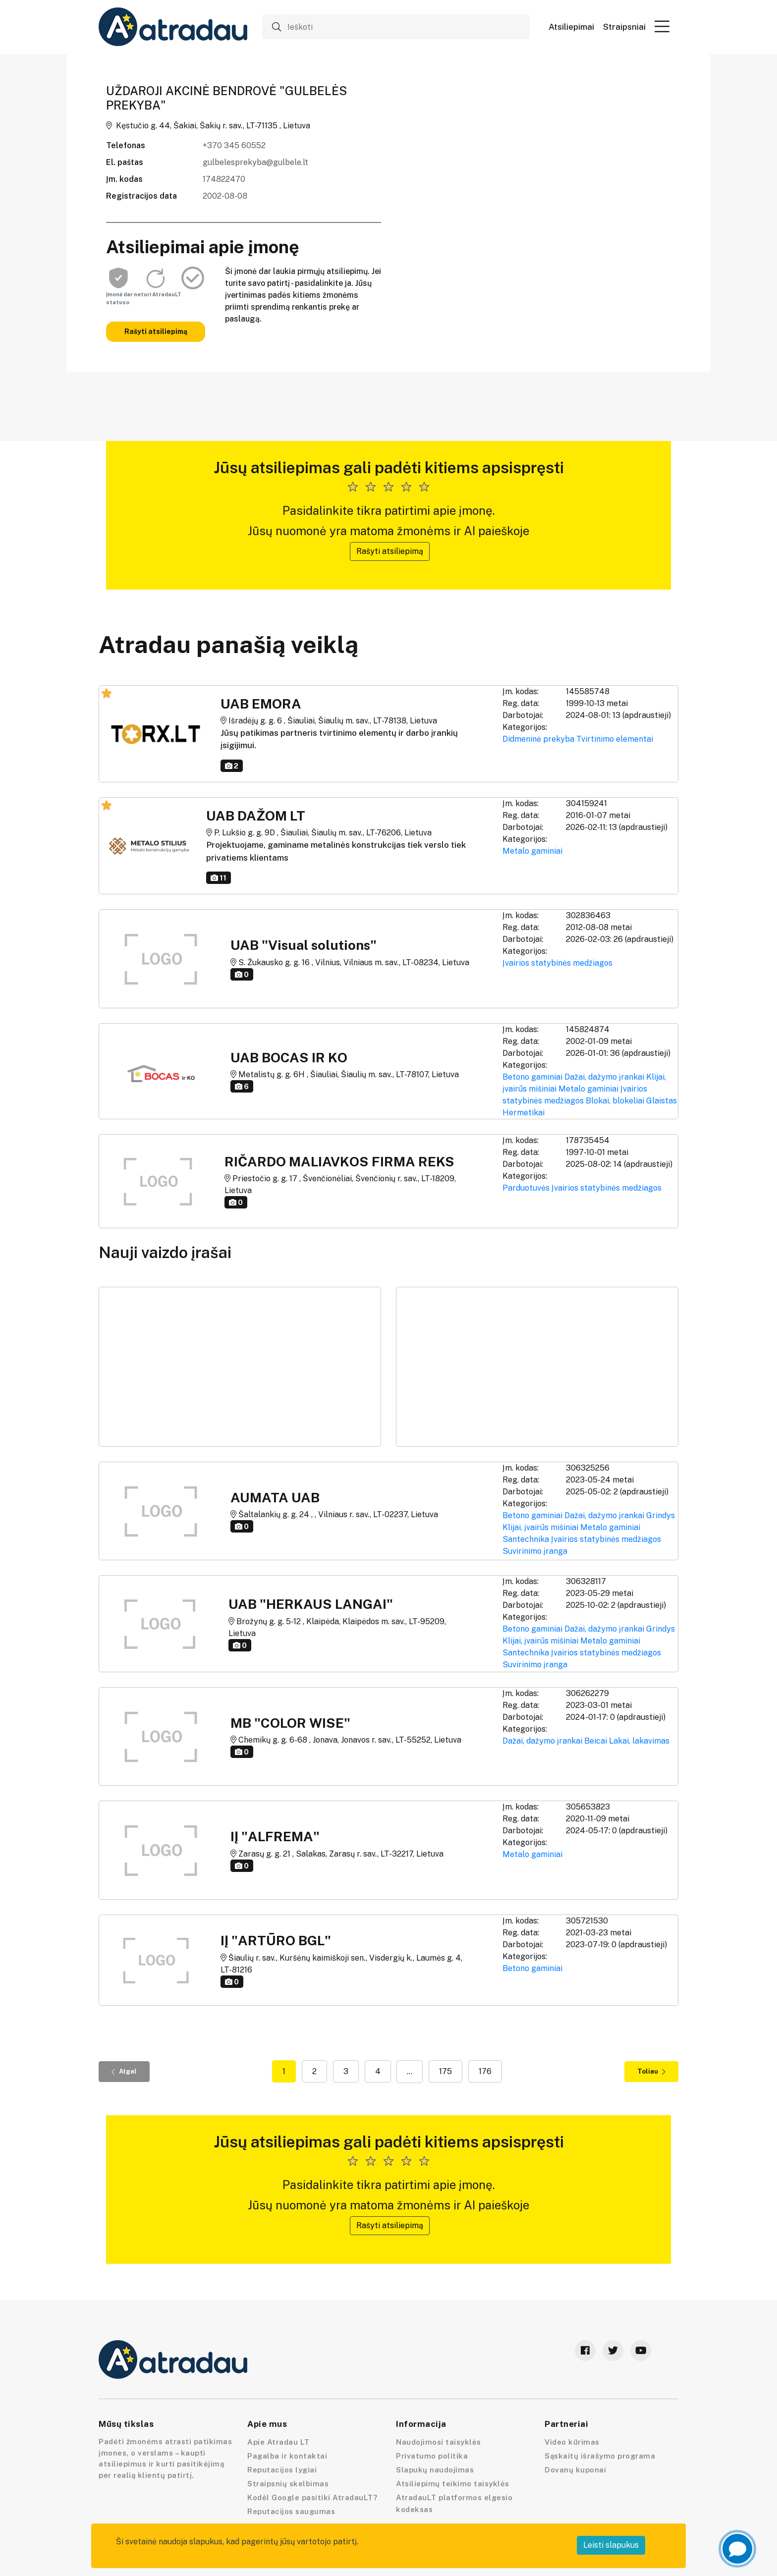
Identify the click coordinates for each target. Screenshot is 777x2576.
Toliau (651, 2071)
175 (445, 2071)
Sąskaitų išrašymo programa (600, 2456)
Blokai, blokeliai (615, 1100)
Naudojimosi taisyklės (438, 2442)
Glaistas (661, 1100)
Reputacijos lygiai (282, 2470)
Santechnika (525, 1539)
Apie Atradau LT (278, 2442)
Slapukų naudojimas (435, 2470)
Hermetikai (523, 1112)
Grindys (660, 1515)
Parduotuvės (526, 1188)
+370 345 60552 (234, 145)
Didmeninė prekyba (538, 739)
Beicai (595, 1741)
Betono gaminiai (532, 1077)
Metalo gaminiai (532, 851)
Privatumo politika (432, 2456)
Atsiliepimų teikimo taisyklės (452, 2483)
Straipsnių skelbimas (288, 2483)
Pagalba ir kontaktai (287, 2456)
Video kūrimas (572, 2442)
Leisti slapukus (611, 2545)
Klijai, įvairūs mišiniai (540, 1527)
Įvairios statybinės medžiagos (557, 963)
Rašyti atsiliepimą (155, 331)
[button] (662, 26)
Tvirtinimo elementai (614, 739)
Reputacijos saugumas (291, 2511)
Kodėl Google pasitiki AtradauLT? (312, 2497)
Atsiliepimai (571, 27)
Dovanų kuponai (575, 2470)
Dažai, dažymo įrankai (604, 1077)
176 (485, 2071)
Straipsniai (624, 27)
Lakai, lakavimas (639, 1741)
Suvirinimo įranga (534, 1551)
